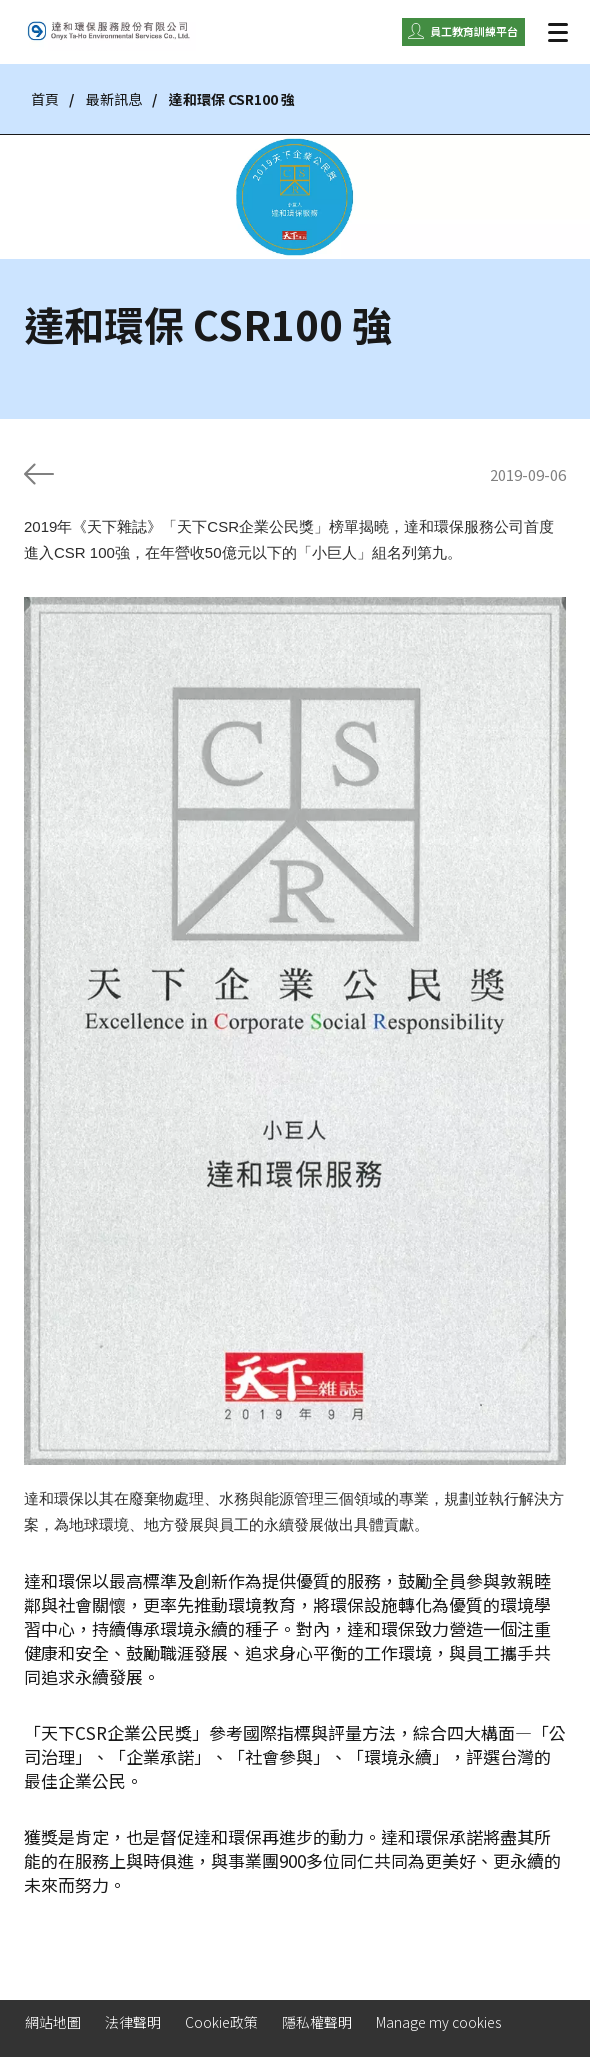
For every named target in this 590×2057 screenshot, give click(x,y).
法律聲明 (133, 2022)
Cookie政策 (221, 2022)
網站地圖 (53, 2022)
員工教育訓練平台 (474, 31)
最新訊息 (114, 99)
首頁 (45, 99)
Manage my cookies (438, 2022)
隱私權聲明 (317, 2022)
